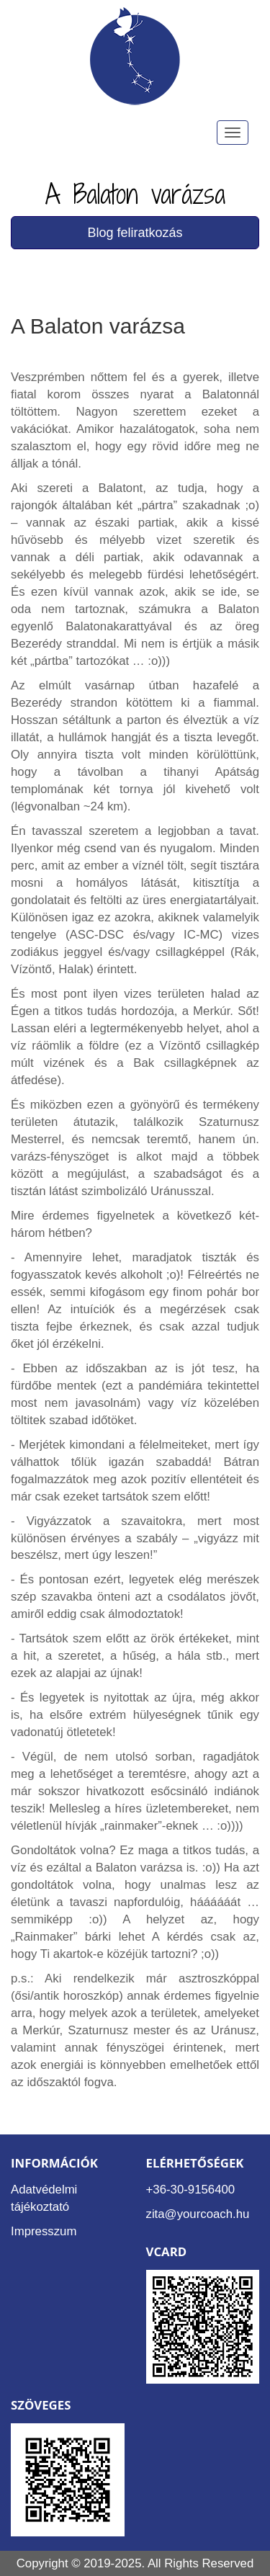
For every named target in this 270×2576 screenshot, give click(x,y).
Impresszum (43, 2231)
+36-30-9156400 (190, 2189)
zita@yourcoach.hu (198, 2214)
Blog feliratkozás (134, 232)
